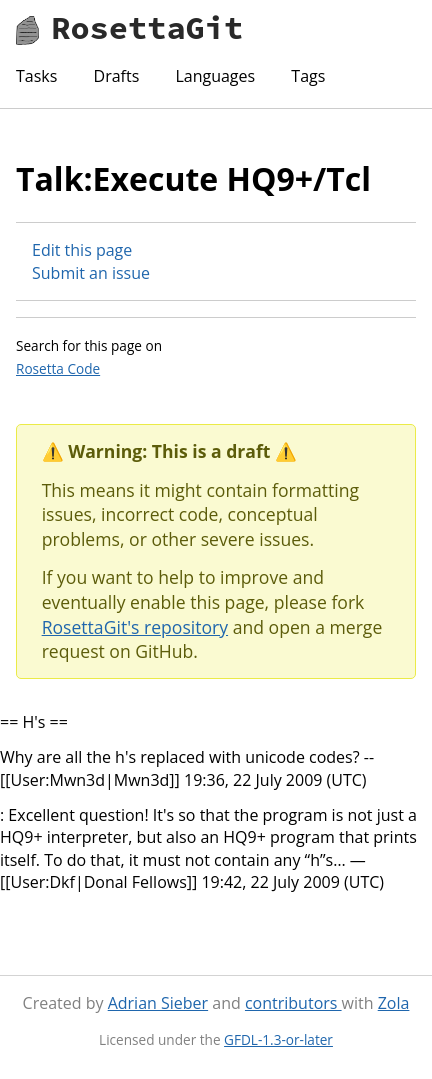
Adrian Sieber (158, 1003)
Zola (394, 1003)
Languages (215, 76)
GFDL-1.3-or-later (278, 1039)
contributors (293, 1003)
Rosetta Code (58, 368)
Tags (308, 76)
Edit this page (82, 250)
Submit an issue (91, 273)
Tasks (36, 76)
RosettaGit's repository (135, 627)
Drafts (117, 76)
